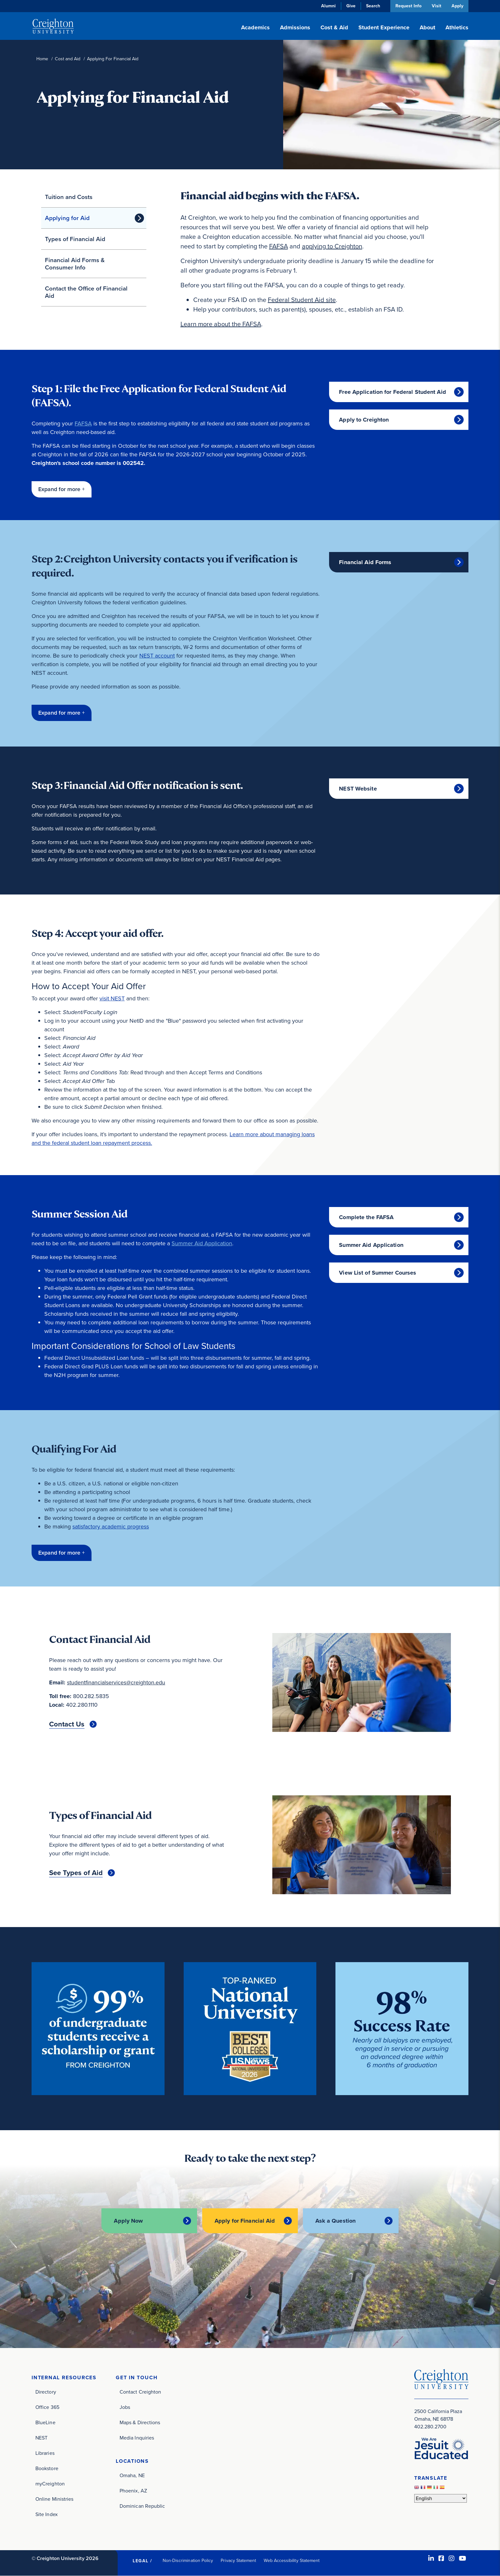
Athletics (456, 27)
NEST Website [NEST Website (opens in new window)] (358, 788)
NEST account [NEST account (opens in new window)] (157, 655)
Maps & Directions (140, 2422)
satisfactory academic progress (110, 1526)
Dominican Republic (142, 2506)
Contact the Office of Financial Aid (86, 292)
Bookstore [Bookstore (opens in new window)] (46, 2468)
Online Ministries (54, 2499)
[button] (62, 489)
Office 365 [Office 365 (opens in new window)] (47, 2407)
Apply (457, 6)
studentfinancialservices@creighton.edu (116, 1682)
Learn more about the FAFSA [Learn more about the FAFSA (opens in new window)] (220, 324)
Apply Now (128, 2221)
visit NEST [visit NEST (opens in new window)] (112, 998)
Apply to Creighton (364, 420)
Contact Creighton (140, 2392)
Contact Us (67, 1724)
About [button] (427, 27)
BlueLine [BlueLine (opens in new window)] (45, 2422)
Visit (436, 6)
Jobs (125, 2407)
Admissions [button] (295, 27)
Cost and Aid (67, 59)
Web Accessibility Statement (292, 2560)
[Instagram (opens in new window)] (451, 2558)
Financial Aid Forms (365, 562)
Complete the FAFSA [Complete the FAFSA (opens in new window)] (366, 1217)
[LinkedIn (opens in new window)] (431, 2558)
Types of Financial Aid (75, 239)
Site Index (46, 2514)
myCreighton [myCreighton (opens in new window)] (50, 2483)
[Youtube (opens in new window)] (462, 2558)
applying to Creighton (332, 246)
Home (42, 59)
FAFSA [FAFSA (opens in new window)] (278, 246)
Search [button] (372, 6)
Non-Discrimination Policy (188, 2560)
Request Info (408, 6)
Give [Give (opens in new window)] (350, 6)
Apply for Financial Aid (245, 2221)
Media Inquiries (137, 2437)
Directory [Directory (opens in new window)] (45, 2392)
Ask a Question (335, 2221)
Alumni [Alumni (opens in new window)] (327, 6)
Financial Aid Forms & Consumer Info (75, 263)
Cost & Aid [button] (334, 27)
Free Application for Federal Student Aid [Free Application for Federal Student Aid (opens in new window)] (392, 392)
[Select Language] (440, 2498)
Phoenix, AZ (133, 2490)
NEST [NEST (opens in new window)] (41, 2437)
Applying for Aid (67, 218)
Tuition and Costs (68, 197)
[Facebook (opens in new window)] (441, 2558)
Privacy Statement (238, 2560)
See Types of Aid (76, 1872)
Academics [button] (255, 27)
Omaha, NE (132, 2475)
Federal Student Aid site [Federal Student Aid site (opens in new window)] (302, 300)
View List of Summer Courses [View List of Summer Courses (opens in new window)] (377, 1273)
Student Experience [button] (383, 27)
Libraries (45, 2453)
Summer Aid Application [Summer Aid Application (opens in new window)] (202, 1243)
